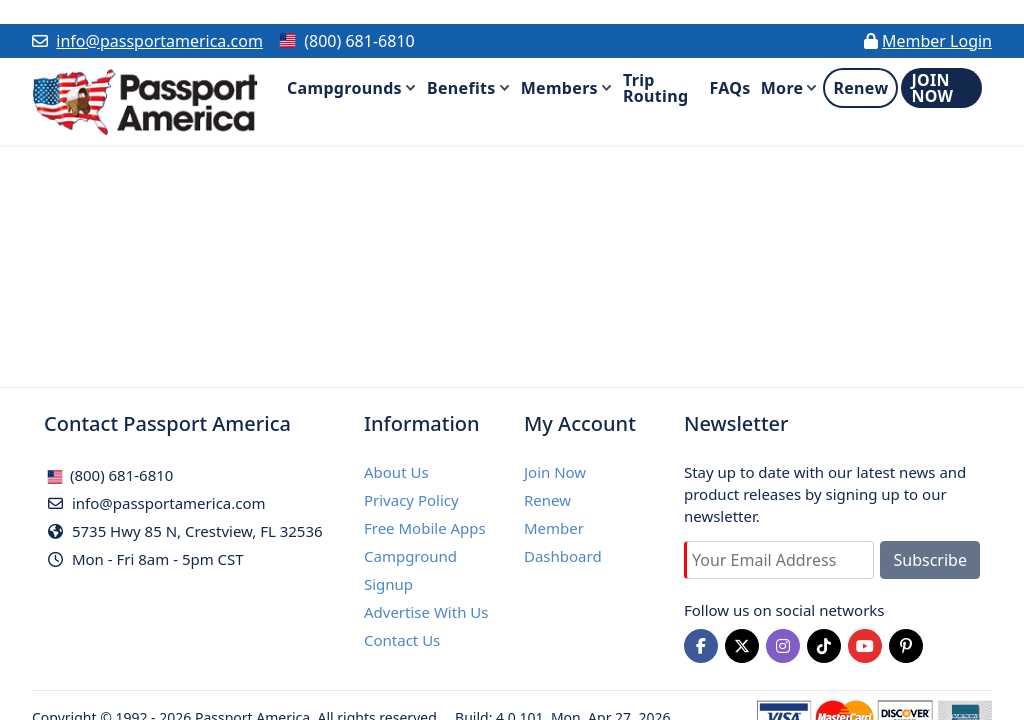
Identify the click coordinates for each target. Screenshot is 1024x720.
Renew (547, 500)
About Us (396, 472)
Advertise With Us (426, 612)
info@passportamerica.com (159, 41)
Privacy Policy (411, 500)
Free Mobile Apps (425, 528)
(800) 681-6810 (110, 475)
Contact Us (402, 640)
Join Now (555, 472)
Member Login (937, 41)
